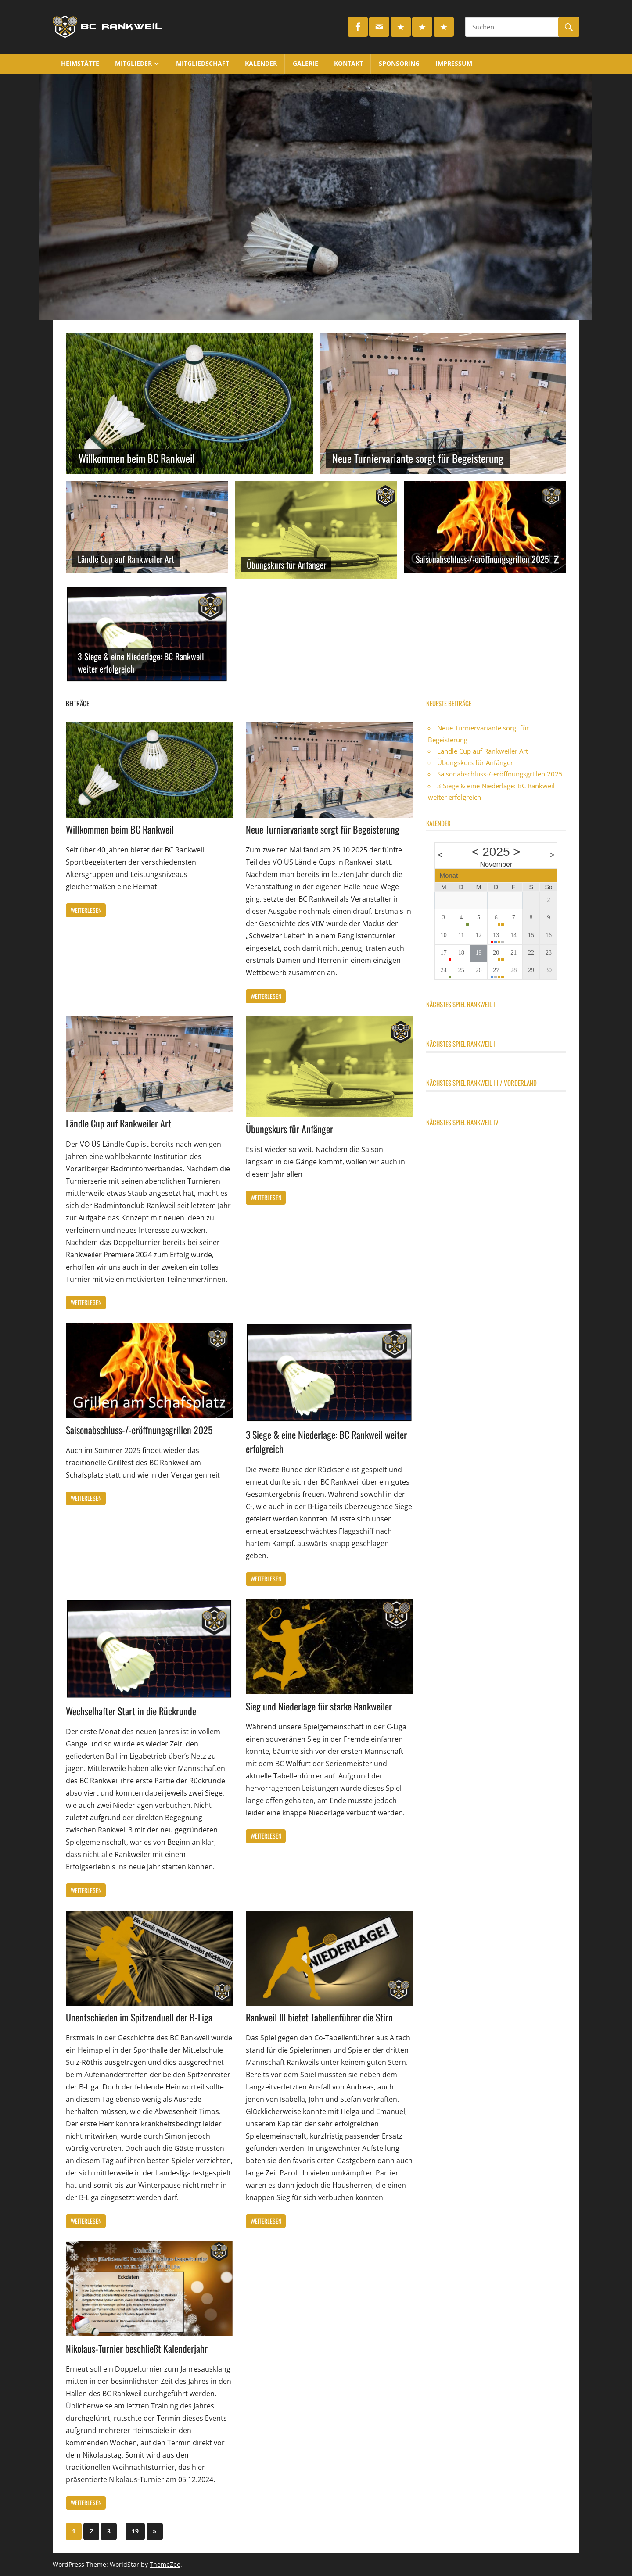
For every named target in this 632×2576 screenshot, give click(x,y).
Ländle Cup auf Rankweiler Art (126, 558)
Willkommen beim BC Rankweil (139, 458)
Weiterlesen (86, 910)
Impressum (453, 63)
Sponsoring (399, 63)
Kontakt (348, 63)
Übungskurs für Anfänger (286, 564)
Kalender (261, 63)
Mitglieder (133, 63)
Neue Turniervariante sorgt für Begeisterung (417, 458)
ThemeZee (165, 2564)
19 (135, 2531)
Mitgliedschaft (202, 63)
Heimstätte (80, 63)
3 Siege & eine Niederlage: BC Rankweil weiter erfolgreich (141, 662)
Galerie (305, 63)
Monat (448, 875)
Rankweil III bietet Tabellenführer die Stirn (319, 2017)
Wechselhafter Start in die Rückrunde (131, 1711)
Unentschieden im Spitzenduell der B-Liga (139, 2017)
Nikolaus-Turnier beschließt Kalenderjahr (137, 2348)
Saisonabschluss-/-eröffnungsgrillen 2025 (482, 558)
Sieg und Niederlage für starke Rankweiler (319, 1706)
